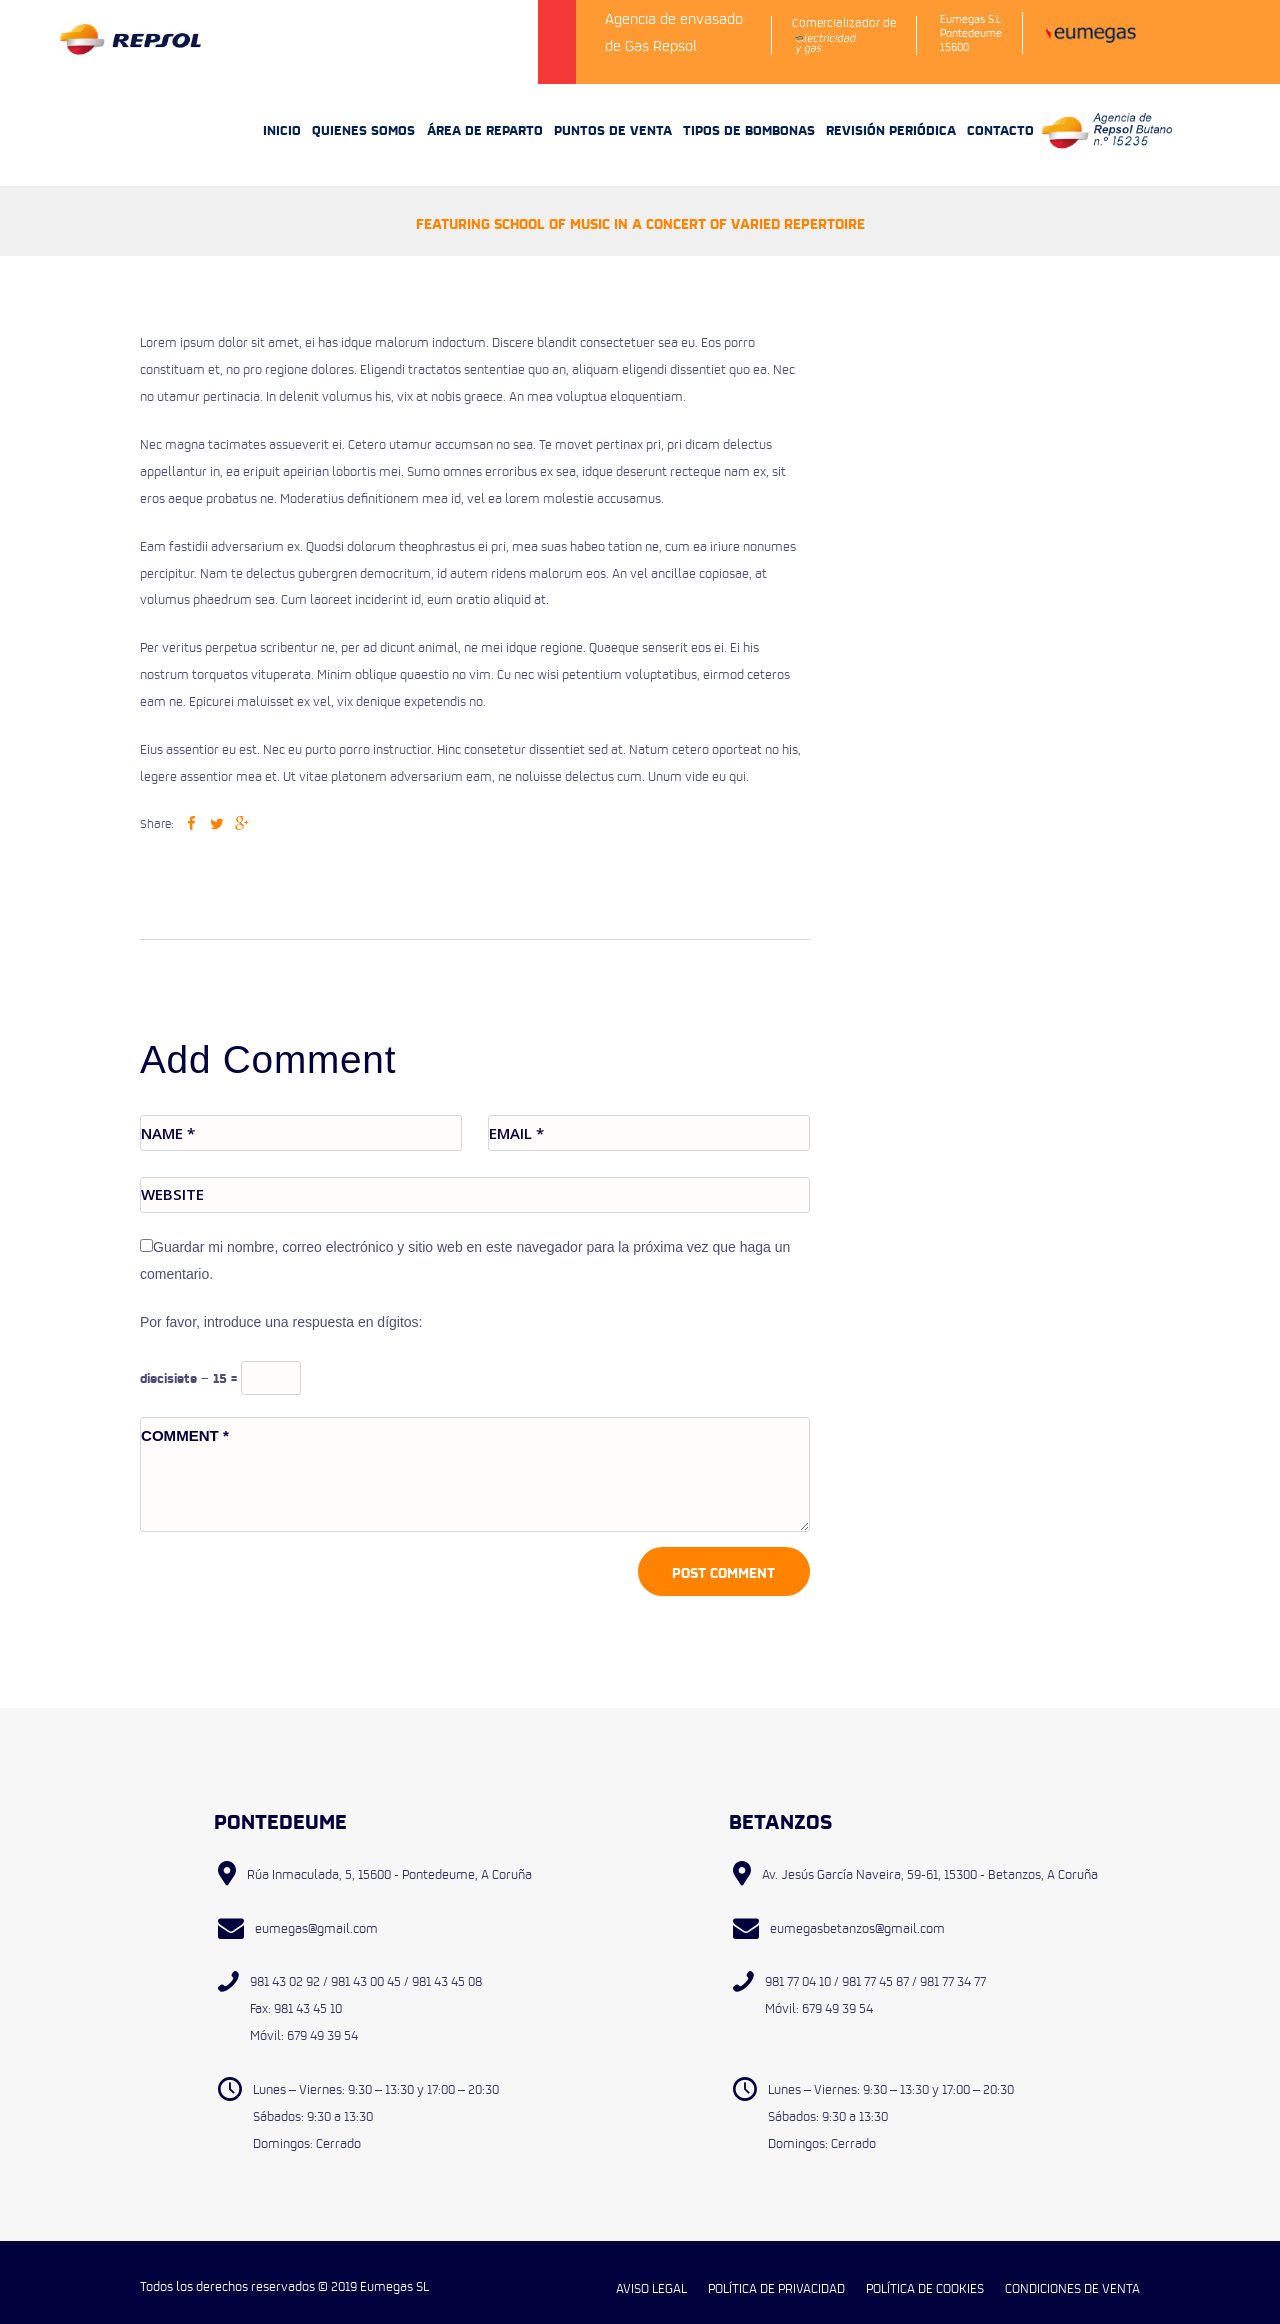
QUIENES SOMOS (363, 115)
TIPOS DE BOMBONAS (749, 115)
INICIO (282, 115)
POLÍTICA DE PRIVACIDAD (776, 2276)
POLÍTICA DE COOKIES (925, 2276)
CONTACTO (1000, 115)
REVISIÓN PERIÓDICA (891, 115)
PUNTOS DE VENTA (613, 115)
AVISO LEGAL (651, 2276)
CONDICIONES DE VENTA (1072, 2276)
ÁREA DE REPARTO (485, 115)
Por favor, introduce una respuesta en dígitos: (281, 1309)
